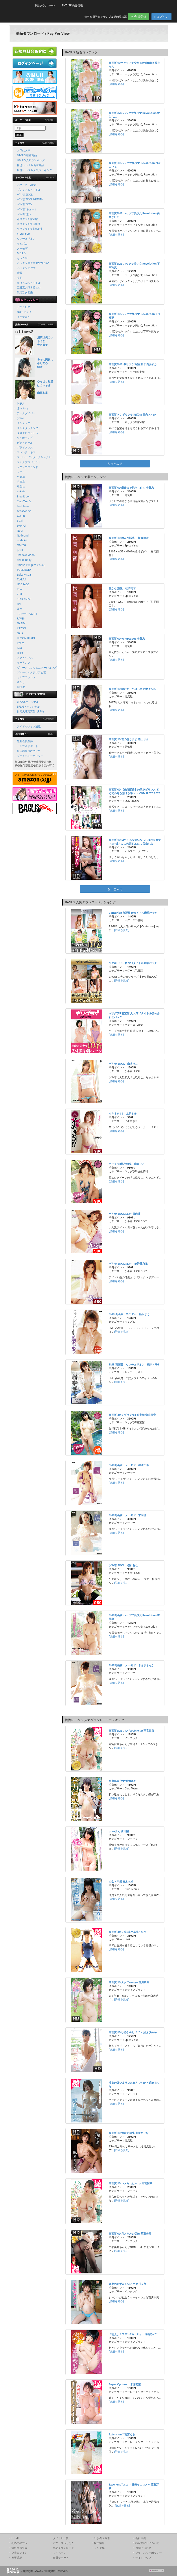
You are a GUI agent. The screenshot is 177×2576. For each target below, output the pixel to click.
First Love (23, 506)
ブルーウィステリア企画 (31, 672)
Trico (20, 653)
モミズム (22, 243)
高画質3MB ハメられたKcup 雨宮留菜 (131, 1730)
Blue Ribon (23, 496)
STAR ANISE (24, 599)
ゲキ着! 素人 (24, 214)
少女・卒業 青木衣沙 (121, 1881)
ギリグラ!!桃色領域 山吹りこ (127, 1164)
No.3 (20, 531)
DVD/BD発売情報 (72, 5)
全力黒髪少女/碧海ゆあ (122, 1781)
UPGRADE (23, 584)
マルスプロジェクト (29, 462)
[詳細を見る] (116, 84)
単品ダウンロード (44, 5)
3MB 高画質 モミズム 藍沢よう (129, 1314)
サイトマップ (143, 2557)
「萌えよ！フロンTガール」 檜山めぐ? (133, 2334)
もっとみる (115, 463)
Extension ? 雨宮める (122, 2434)
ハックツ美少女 (26, 268)
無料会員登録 (25, 741)
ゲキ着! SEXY (24, 204)
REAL (20, 589)
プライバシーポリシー (30, 756)
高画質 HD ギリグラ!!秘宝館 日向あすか (132, 414)
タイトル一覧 (61, 2538)
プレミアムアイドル (29, 190)
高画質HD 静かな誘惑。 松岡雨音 (128, 538)
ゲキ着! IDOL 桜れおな (123, 1565)
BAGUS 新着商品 (27, 155)
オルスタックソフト (29, 428)
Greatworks (24, 511)
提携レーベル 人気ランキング (34, 170)
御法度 (21, 687)
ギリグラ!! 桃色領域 (28, 224)
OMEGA (21, 545)
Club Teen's (24, 501)
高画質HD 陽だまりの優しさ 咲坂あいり (132, 689)
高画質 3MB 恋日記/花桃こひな (127, 1932)
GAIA (20, 633)
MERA (20, 403)
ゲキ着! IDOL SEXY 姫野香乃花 (128, 1263)
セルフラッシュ (26, 677)
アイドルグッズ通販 (29, 726)
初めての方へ (19, 2543)
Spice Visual (24, 574)
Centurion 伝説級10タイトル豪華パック (133, 913)
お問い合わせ (143, 2548)
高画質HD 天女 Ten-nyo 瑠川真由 (129, 1982)
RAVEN (21, 618)
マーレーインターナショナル (34, 457)
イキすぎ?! (23, 317)
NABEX (21, 623)
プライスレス (25, 447)
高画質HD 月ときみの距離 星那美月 (130, 2233)
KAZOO (21, 628)
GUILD (21, 516)
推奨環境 (16, 2557)
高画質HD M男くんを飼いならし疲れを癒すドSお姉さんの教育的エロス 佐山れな (135, 841)
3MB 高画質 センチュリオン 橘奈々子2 (134, 1364)
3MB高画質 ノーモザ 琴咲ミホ (129, 1465)
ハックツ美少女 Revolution (33, 263)
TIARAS (21, 579)
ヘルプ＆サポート (27, 746)
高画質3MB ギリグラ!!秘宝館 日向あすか (133, 364)
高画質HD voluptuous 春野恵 (127, 638)
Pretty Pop (23, 233)
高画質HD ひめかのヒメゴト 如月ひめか (132, 2032)
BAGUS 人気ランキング (31, 160)
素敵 (19, 273)
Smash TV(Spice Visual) (31, 565)
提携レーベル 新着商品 (30, 165)
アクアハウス (25, 657)
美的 (19, 278)
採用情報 (99, 2543)
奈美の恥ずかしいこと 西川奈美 (127, 2284)
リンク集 (99, 2548)
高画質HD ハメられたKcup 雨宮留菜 (130, 2183)
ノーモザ (22, 248)
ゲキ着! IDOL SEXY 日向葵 (124, 1214)
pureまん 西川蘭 (119, 1831)
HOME (15, 2538)
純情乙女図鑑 (25, 292)
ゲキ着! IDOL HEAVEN (30, 199)
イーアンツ (23, 662)
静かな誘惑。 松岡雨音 (122, 588)
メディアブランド (27, 467)
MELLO (21, 253)
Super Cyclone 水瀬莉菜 (124, 2384)
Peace (20, 643)
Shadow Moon (26, 555)
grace (20, 418)
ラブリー (22, 472)
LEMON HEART (26, 638)
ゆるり (21, 682)
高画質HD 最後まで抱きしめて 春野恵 (131, 488)
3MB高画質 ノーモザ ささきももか (131, 1665)
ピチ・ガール (25, 442)
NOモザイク (24, 312)
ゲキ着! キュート (27, 209)
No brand (23, 535)
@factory (22, 408)
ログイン (161, 16)
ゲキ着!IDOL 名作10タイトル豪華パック (133, 963)
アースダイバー (26, 413)
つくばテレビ (25, 438)
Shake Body (24, 560)
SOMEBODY (24, 570)
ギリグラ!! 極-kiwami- (30, 229)
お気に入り (23, 150)
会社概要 (140, 2538)
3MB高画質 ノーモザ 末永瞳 (127, 1515)
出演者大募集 (102, 2538)
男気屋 (21, 477)
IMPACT (21, 525)
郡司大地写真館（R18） (31, 711)
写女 (19, 609)
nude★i (22, 540)
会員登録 (139, 16)
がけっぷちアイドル (29, 282)
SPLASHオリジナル (28, 706)
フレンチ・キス (26, 452)
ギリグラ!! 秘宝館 (27, 219)
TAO (19, 648)
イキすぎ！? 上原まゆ (122, 1113)
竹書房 (21, 482)
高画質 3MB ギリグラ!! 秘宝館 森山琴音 (132, 1415)
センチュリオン (26, 238)
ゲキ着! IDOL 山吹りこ (123, 1064)
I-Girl (20, 521)
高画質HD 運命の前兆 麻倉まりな (128, 2133)
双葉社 (21, 486)
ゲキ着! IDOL (25, 194)
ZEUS (20, 594)
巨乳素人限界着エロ (29, 287)
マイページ (59, 2553)
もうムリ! (22, 258)
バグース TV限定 (27, 185)
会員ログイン (19, 2553)
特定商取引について (29, 751)
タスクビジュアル (27, 433)
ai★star (22, 491)
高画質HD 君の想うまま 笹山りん (128, 739)
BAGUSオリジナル (28, 702)
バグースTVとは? (63, 2543)
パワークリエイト (27, 614)
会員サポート (61, 2557)
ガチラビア (23, 307)
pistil (20, 550)
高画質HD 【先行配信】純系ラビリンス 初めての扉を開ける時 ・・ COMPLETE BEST (134, 791)
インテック (23, 423)
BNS (19, 604)
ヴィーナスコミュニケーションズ (37, 667)
